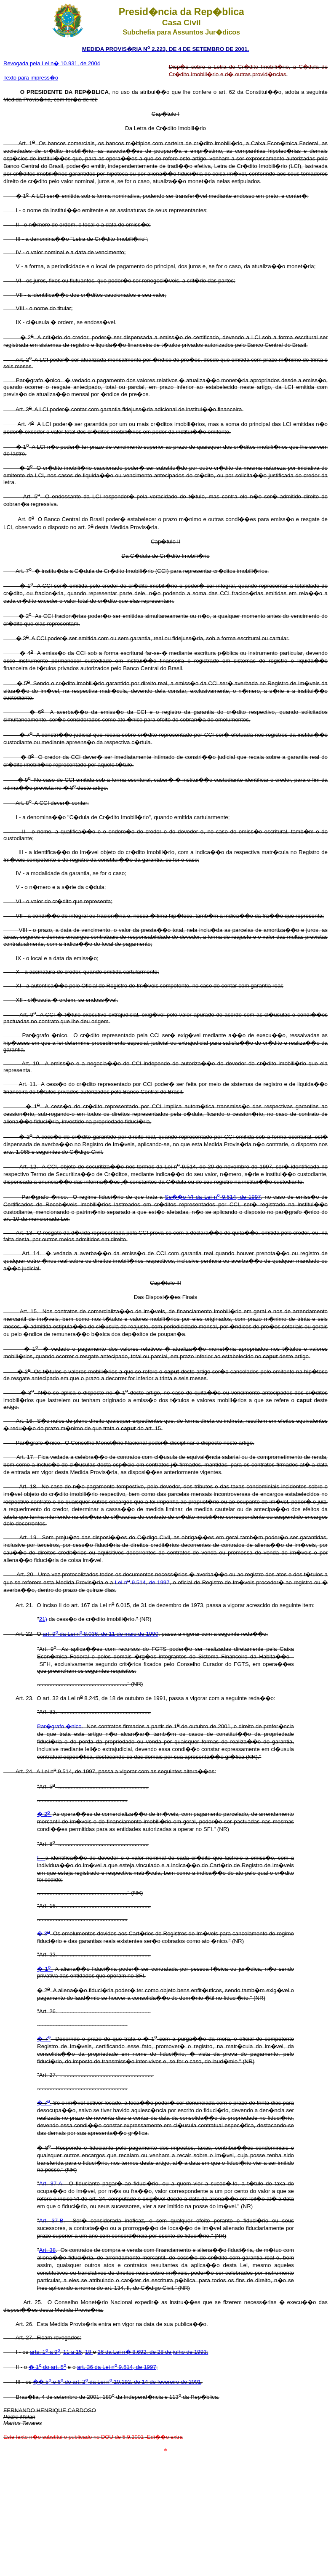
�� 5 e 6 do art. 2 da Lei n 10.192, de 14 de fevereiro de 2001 (117, 2382)
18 (89, 2352)
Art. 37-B (51, 2220)
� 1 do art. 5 (47, 2367)
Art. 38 (47, 2250)
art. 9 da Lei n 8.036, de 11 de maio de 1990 (100, 1634)
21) (43, 1619)
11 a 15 (72, 2352)
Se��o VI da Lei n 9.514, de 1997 (213, 1197)
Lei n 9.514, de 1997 (142, 1582)
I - (41, 1858)
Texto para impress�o (30, 78)
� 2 (44, 1814)
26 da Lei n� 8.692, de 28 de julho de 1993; (153, 2352)
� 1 (45, 1969)
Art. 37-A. (51, 2183)
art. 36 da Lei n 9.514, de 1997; (117, 2367)
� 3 (44, 1933)
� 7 (44, 2039)
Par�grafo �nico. (60, 1726)
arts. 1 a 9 (45, 2352)
